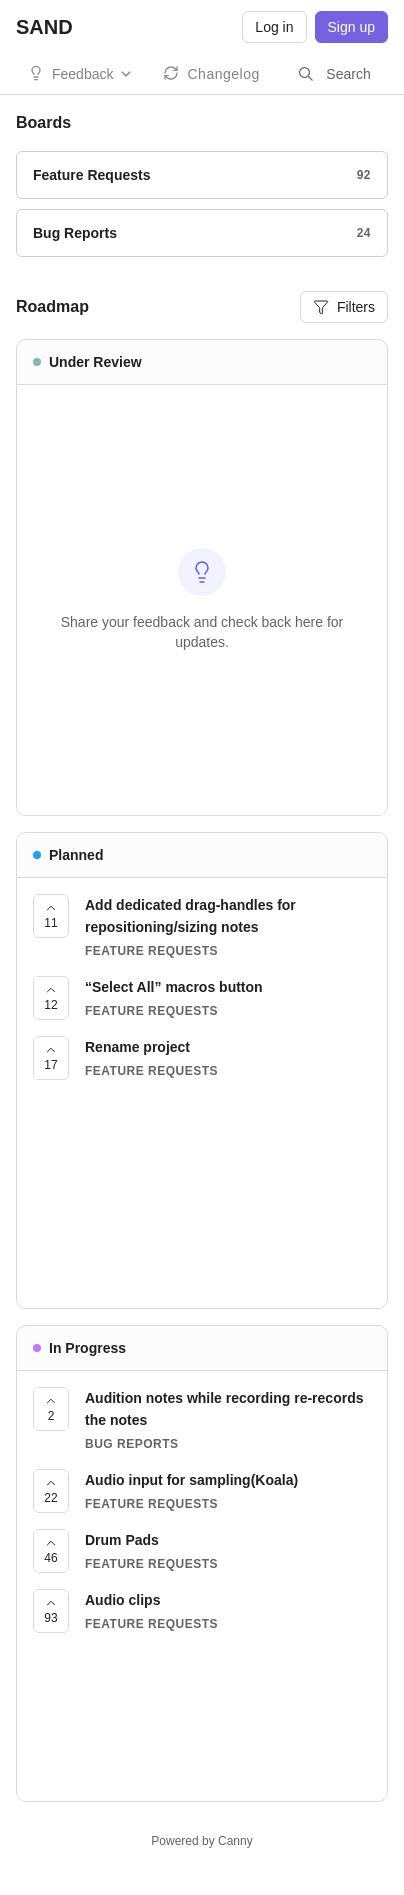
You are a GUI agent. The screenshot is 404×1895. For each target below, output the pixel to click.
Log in (274, 27)
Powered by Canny (201, 1841)
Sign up (351, 27)
